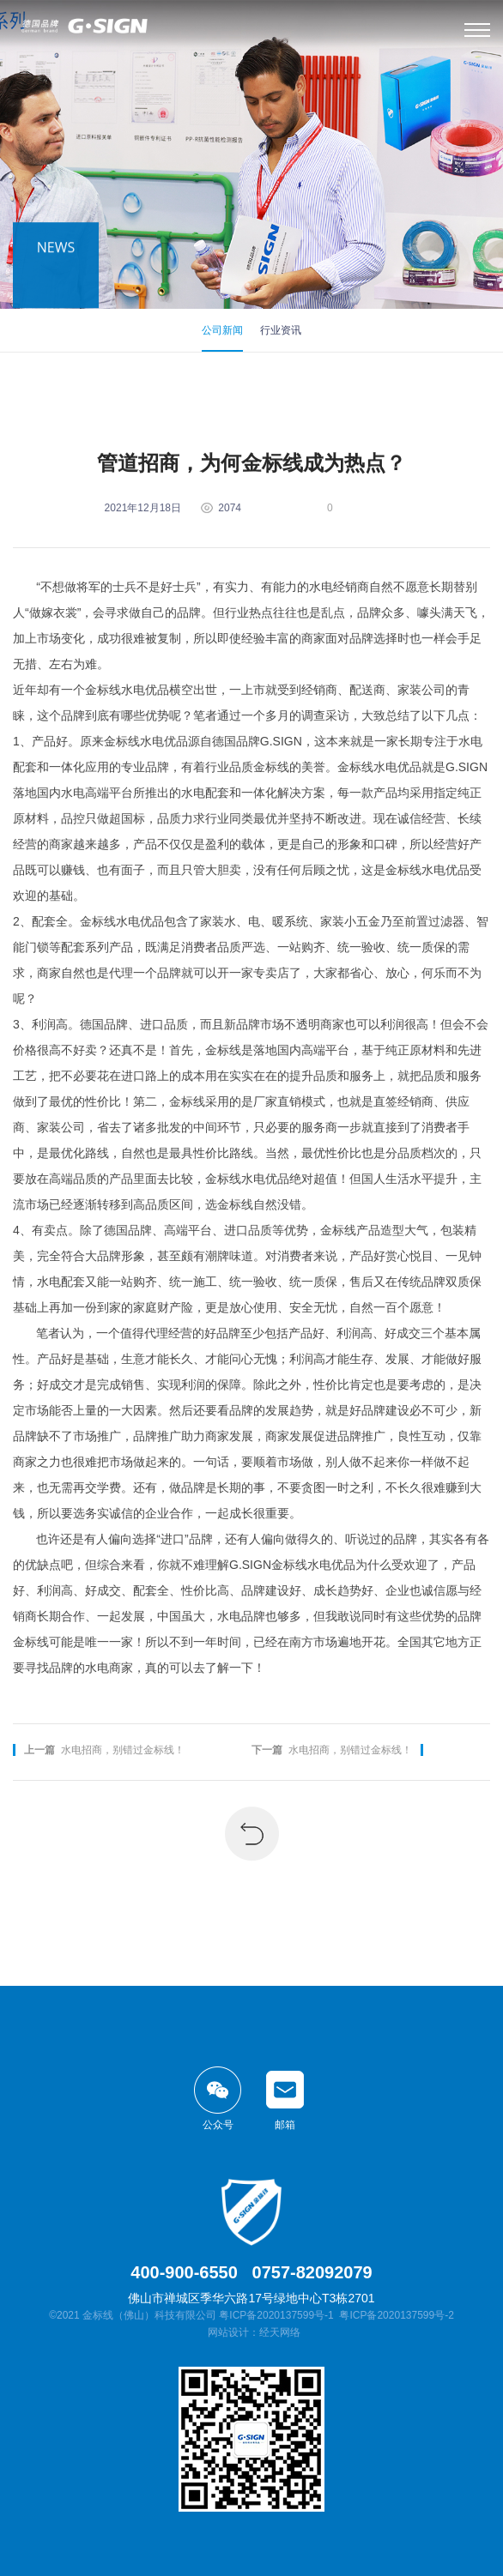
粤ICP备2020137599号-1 (276, 2315)
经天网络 (279, 2332)
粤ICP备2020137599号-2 (396, 2315)
